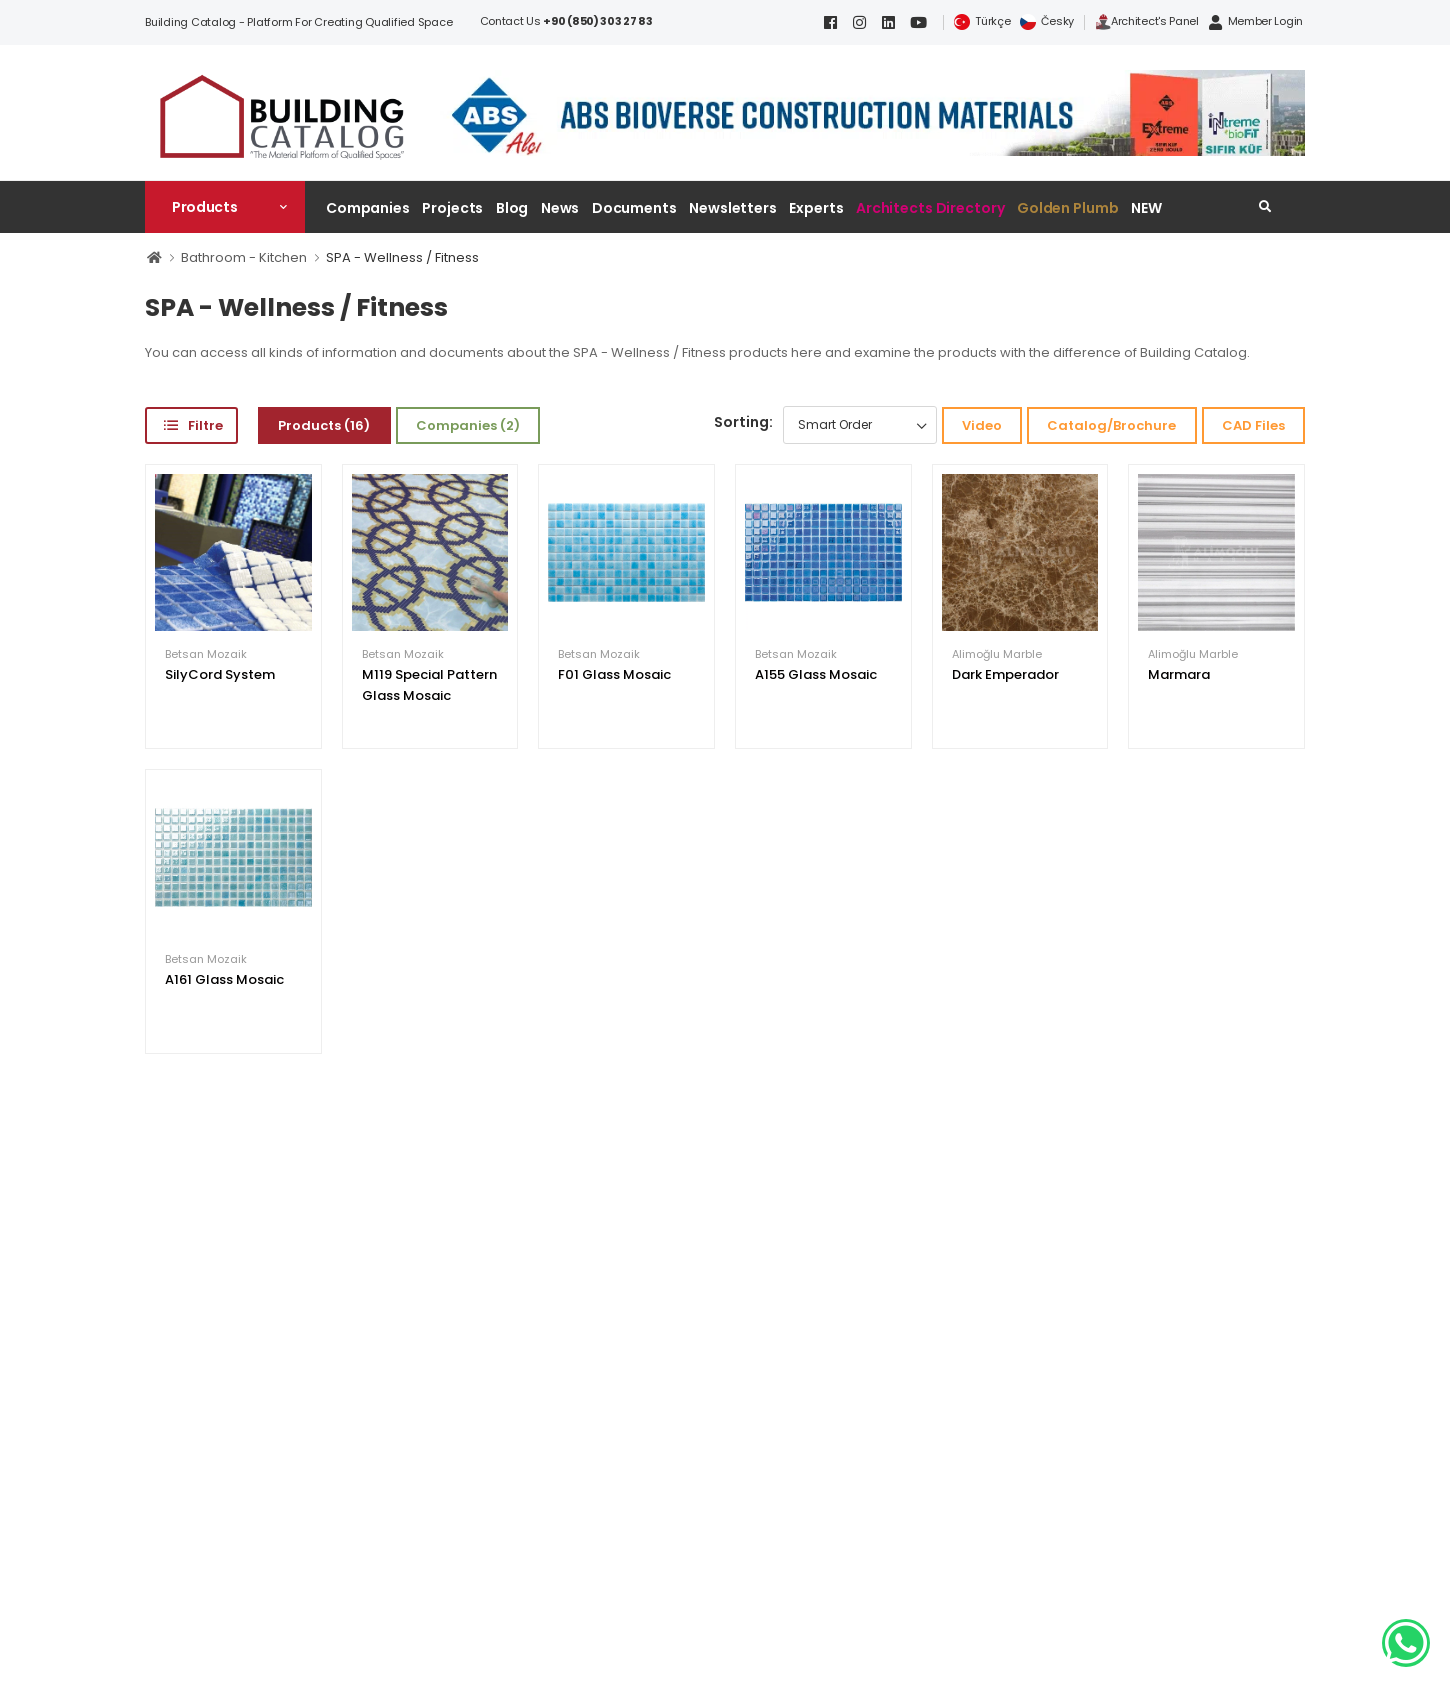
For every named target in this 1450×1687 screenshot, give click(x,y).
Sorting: (743, 422)
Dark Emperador (1005, 674)
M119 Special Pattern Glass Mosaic (429, 685)
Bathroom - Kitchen (244, 257)
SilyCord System (220, 674)
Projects (452, 208)
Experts (816, 208)
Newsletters (733, 208)
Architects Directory (930, 208)
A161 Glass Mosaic (224, 979)
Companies (368, 208)
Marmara (1179, 674)
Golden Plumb (1068, 208)
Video (982, 425)
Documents (634, 208)
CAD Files (1253, 425)
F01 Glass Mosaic (614, 674)
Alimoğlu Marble (997, 654)
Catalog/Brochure (1111, 425)
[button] (225, 207)
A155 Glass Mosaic (816, 674)
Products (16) (324, 425)
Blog (512, 208)
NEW (1146, 208)
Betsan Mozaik (206, 654)
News (560, 208)
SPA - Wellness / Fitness (402, 257)
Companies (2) (468, 425)
